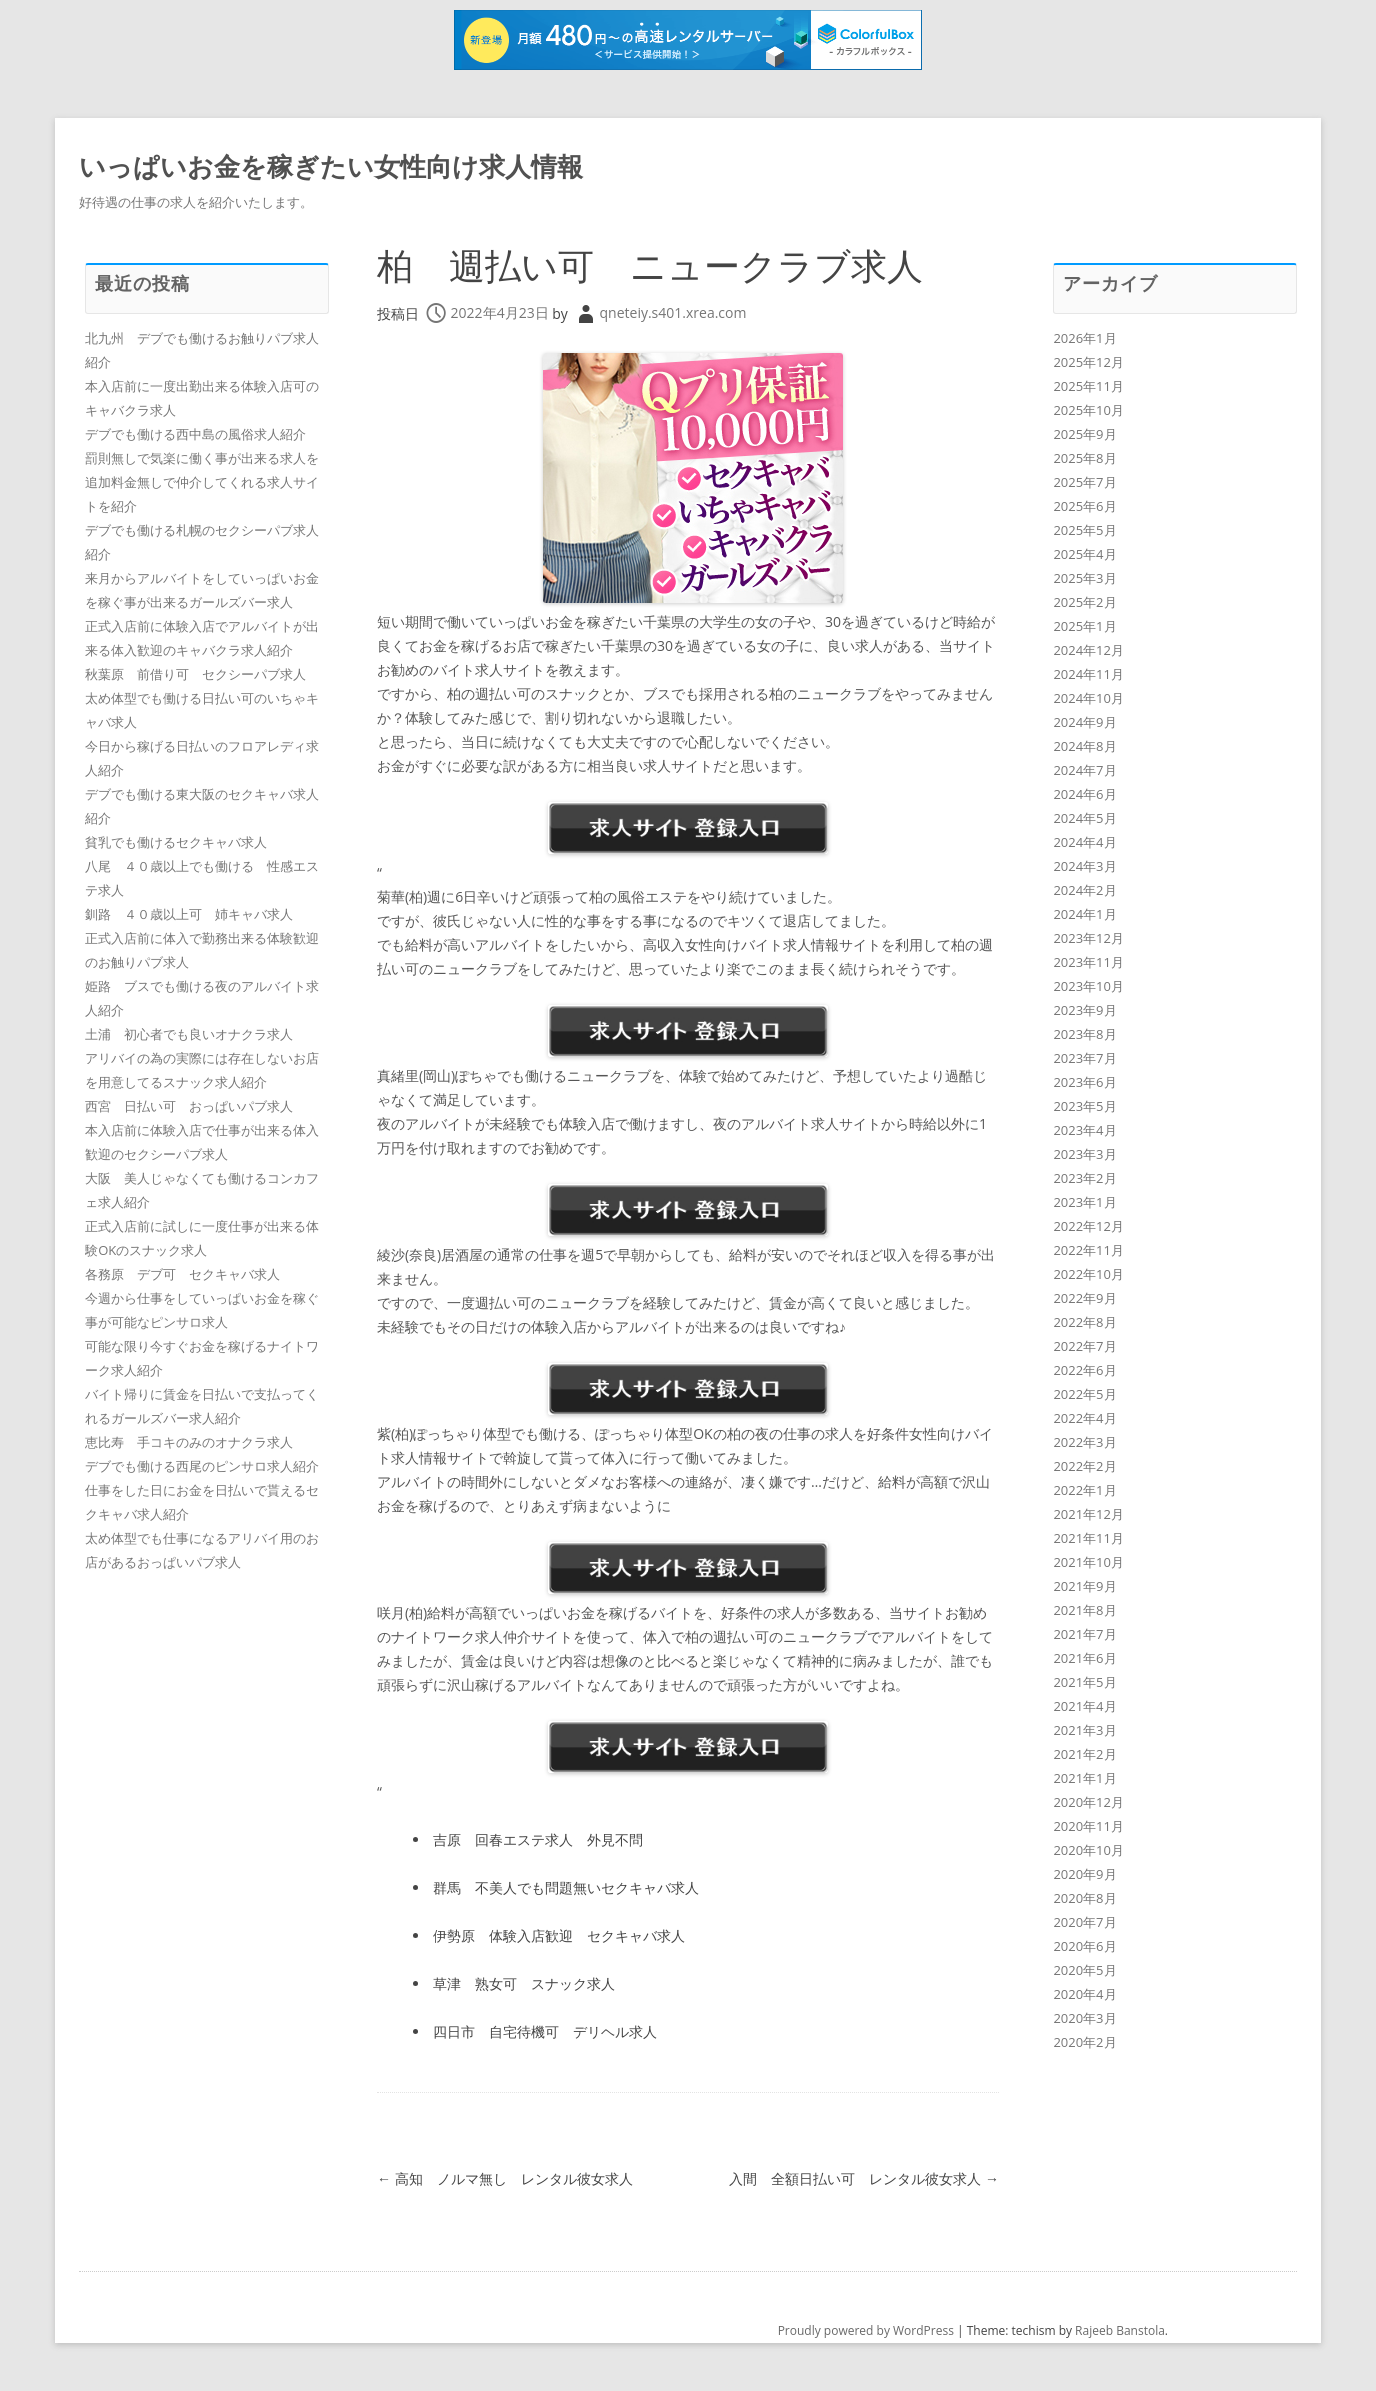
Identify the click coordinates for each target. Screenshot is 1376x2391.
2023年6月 (1084, 1082)
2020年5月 (1084, 1970)
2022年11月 (1088, 1250)
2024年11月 (1088, 674)
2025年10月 (1088, 410)
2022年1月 (1084, 1490)
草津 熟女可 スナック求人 (524, 1983)
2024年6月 (1084, 794)
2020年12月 (1088, 1802)
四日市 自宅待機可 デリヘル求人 (545, 2031)
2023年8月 (1084, 1034)
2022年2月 (1084, 1466)
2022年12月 (1088, 1226)
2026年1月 (1084, 338)
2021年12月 (1088, 1514)
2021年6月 (1084, 1658)
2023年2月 (1084, 1178)
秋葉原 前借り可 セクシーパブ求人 (195, 674)
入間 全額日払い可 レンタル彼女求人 (864, 2178)
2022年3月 (1084, 1442)
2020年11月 (1088, 1826)
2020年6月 (1084, 1946)
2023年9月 (1084, 1010)
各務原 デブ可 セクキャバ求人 (182, 1274)
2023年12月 (1088, 938)
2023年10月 (1088, 986)
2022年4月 (1084, 1418)
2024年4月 (1084, 842)
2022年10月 (1088, 1274)
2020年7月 (1084, 1922)
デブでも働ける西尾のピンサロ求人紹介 (202, 1466)
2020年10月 (1088, 1850)
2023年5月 (1084, 1106)
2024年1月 (1084, 914)
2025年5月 (1084, 530)
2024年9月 (1084, 722)
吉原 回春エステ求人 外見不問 (538, 1839)
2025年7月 (1084, 482)
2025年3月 (1084, 578)
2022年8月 (1084, 1322)
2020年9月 (1084, 1874)
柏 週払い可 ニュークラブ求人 (650, 265)
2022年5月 (1084, 1394)
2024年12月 (1088, 650)
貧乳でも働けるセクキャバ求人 (176, 842)
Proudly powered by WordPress (866, 2330)
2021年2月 (1084, 1754)
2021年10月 (1088, 1562)
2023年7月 (1084, 1058)
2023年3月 (1084, 1154)
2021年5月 (1084, 1682)
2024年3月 (1084, 866)
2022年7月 (1084, 1346)
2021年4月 (1084, 1706)
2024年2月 (1084, 890)
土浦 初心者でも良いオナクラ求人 (189, 1034)
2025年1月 (1084, 626)
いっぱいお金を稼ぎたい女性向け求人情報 (331, 166)
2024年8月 (1084, 746)
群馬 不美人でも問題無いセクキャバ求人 (566, 1887)
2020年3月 (1084, 2018)
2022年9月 (1084, 1298)
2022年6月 (1084, 1370)
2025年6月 (1084, 506)
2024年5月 (1084, 818)
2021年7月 (1084, 1634)
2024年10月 (1088, 698)
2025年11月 (1088, 386)
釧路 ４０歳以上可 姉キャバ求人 (189, 914)
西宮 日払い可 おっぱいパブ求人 (189, 1106)
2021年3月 (1084, 1730)
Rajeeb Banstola (1120, 2330)
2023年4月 (1084, 1130)
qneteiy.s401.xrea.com (673, 312)
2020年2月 (1084, 2042)
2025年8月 (1084, 458)
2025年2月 (1084, 602)
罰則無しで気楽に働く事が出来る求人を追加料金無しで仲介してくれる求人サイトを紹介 (202, 482)
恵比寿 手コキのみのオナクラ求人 (189, 1442)
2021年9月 (1084, 1586)
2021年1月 (1084, 1778)
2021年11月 (1088, 1538)
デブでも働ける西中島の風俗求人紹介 (195, 434)
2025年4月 (1084, 554)
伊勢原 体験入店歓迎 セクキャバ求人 (559, 1935)
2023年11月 (1088, 962)
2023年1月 (1084, 1202)
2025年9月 (1084, 434)
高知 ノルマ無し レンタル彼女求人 (505, 2178)
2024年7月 (1084, 770)
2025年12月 (1088, 362)
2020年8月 (1084, 1898)
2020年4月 (1084, 1994)
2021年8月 (1084, 1610)
